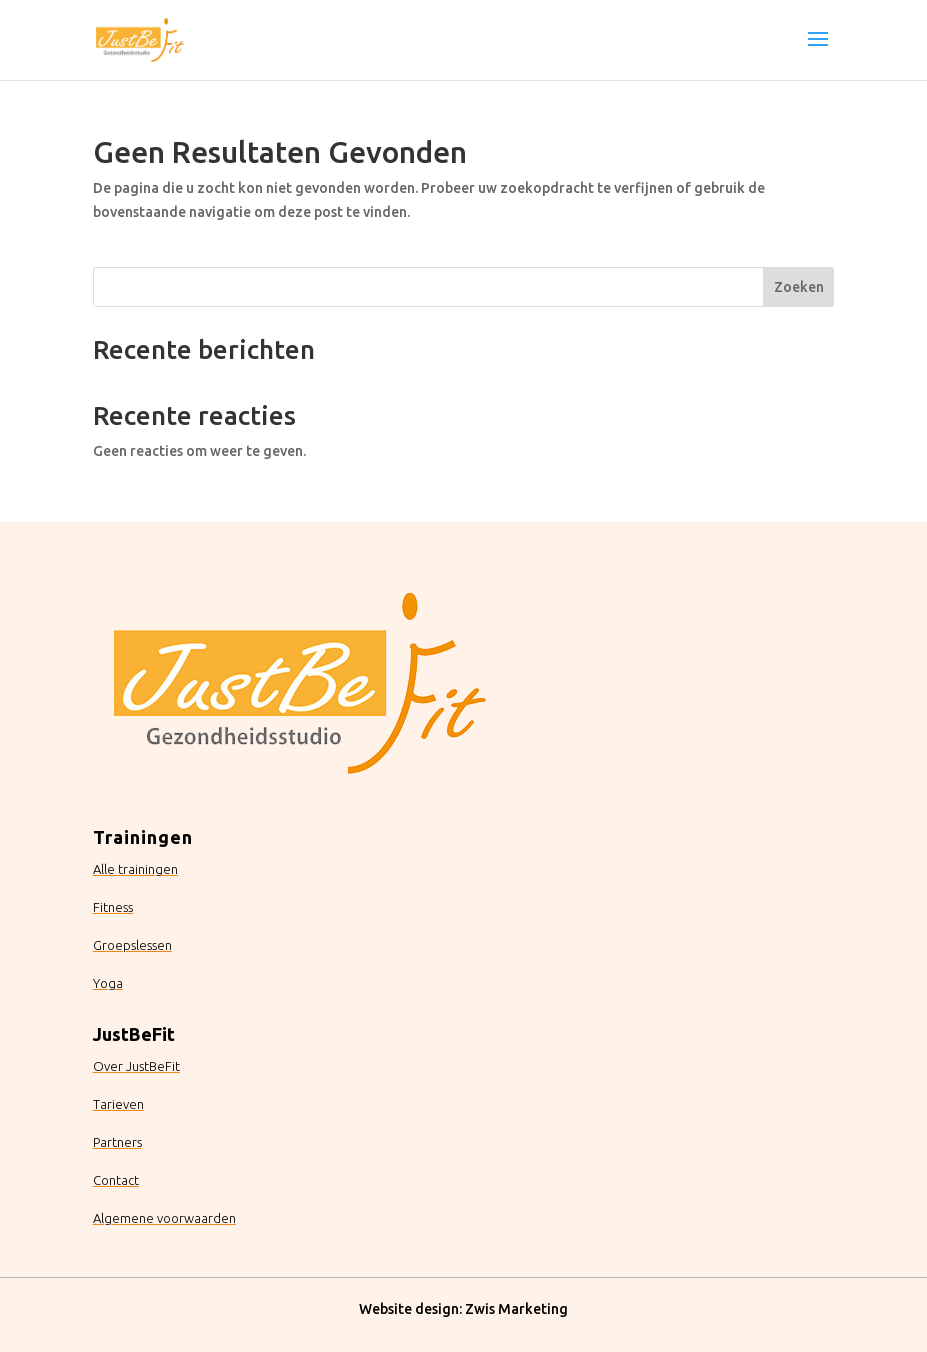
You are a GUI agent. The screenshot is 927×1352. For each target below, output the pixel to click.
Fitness (113, 907)
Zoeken (799, 287)
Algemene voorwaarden (164, 1218)
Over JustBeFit (136, 1066)
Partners (117, 1142)
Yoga (108, 983)
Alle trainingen (135, 869)
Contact (116, 1180)
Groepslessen (132, 945)
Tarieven (118, 1104)
